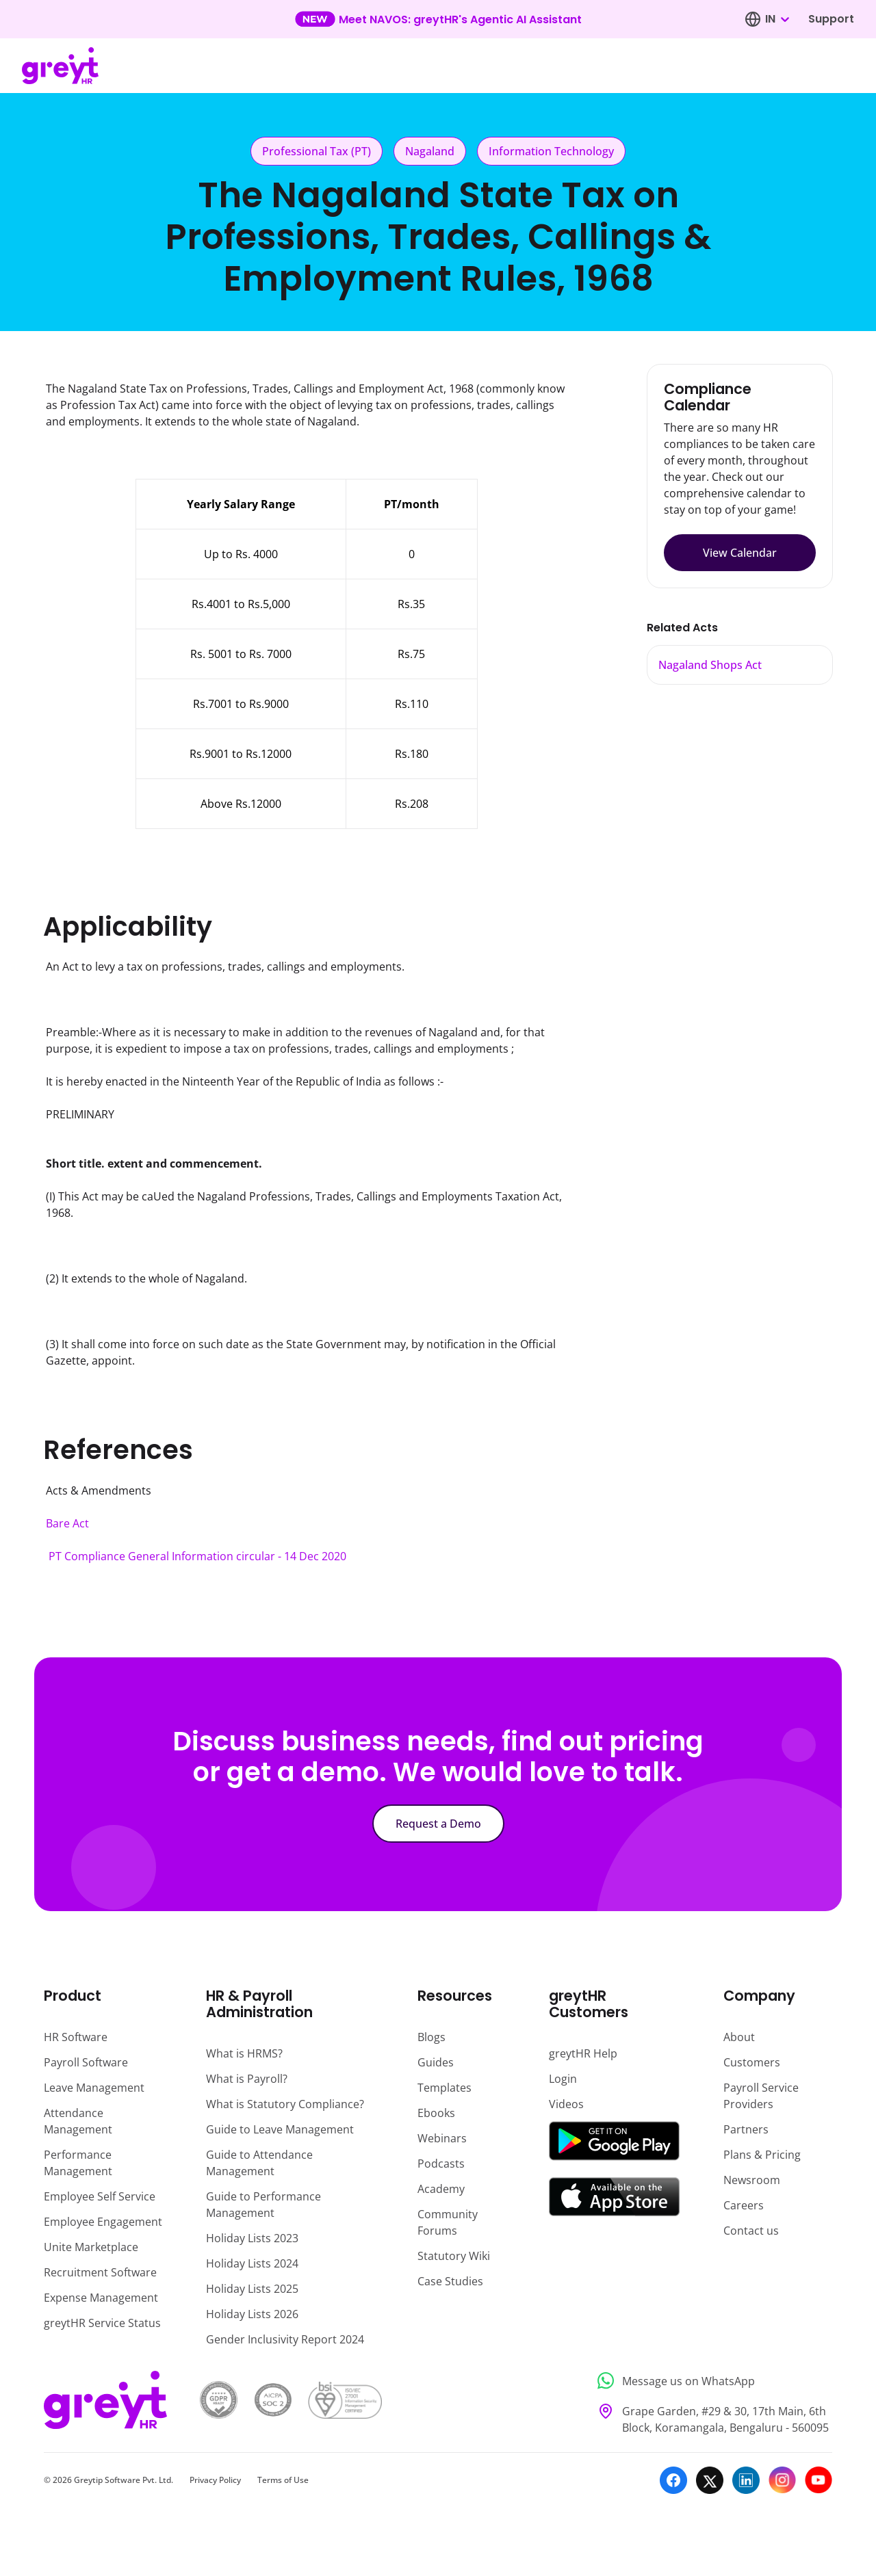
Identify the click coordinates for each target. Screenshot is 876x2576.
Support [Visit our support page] (831, 18)
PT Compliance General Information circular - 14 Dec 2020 (197, 1556)
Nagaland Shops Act (710, 664)
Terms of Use (283, 2480)
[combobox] (776, 19)
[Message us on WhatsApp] (710, 2380)
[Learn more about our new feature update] (438, 19)
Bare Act (67, 1523)
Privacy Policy (215, 2480)
